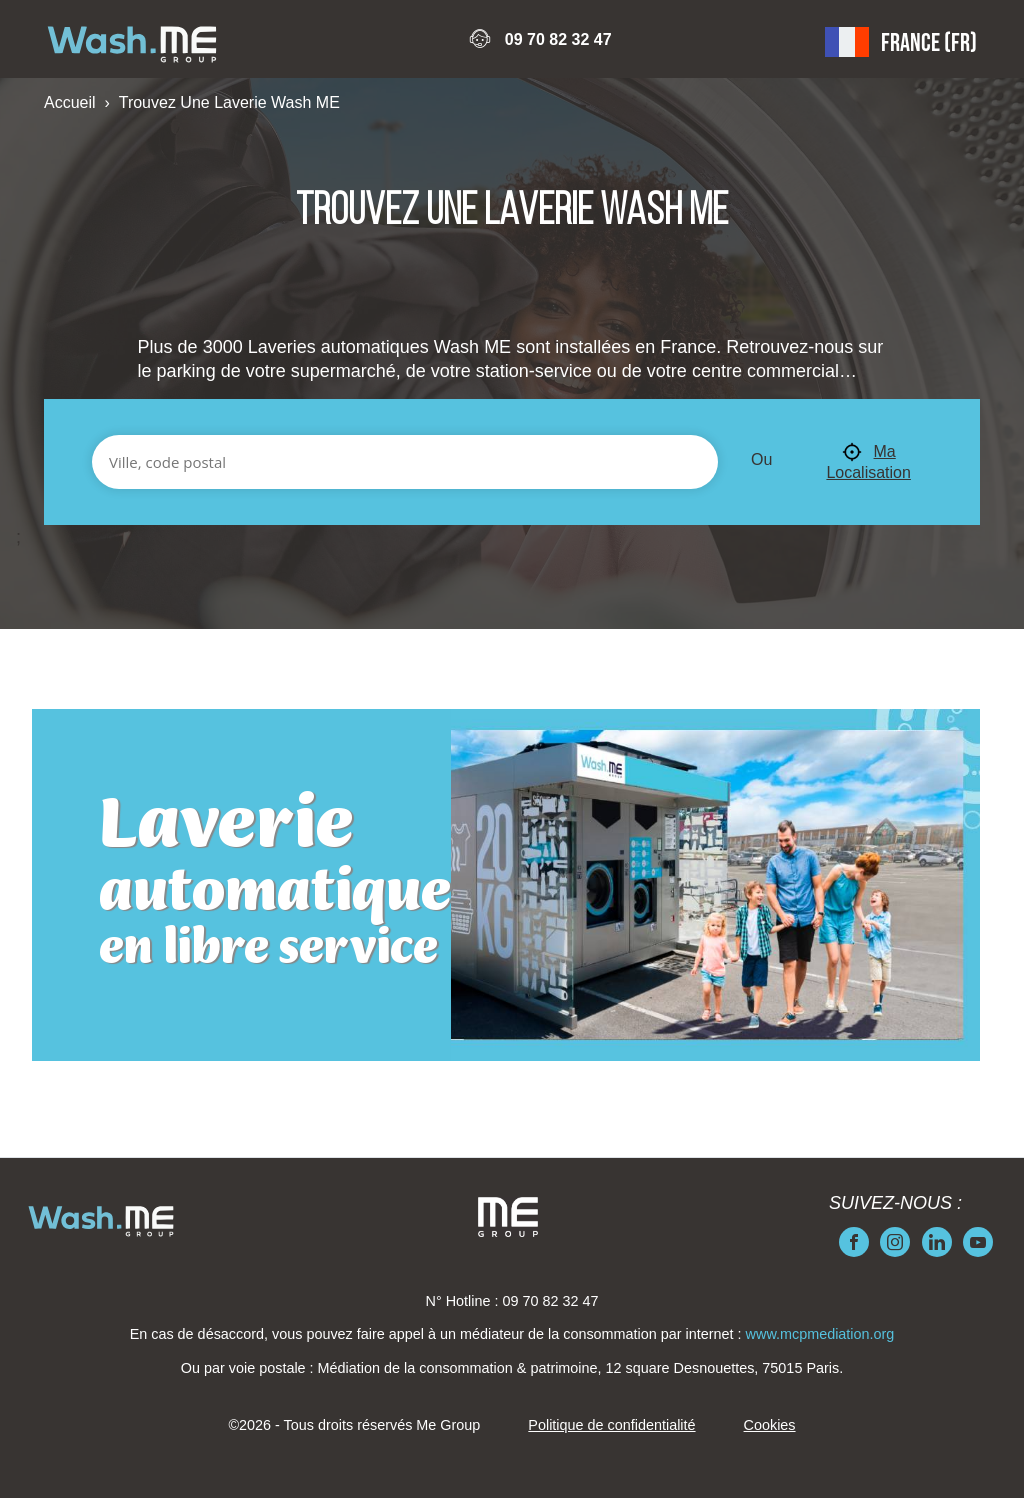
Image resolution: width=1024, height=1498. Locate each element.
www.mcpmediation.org (820, 1334)
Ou (761, 459)
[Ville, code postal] (405, 462)
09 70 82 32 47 (558, 39)
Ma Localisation (868, 461)
